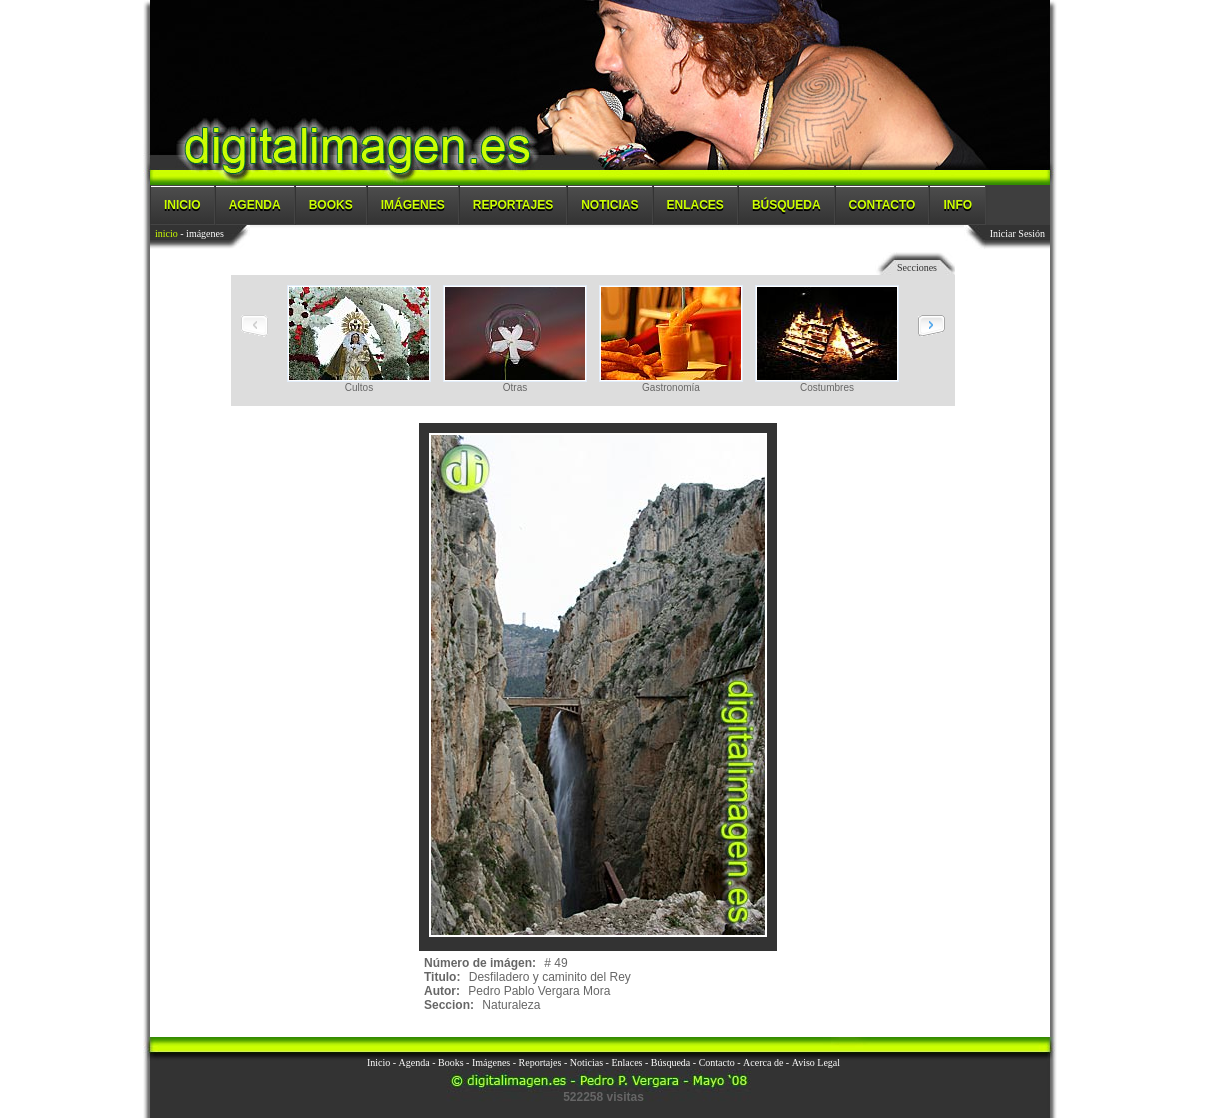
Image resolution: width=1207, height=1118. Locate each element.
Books (331, 205)
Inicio (182, 205)
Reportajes (513, 205)
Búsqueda (786, 205)
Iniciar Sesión (1017, 233)
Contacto (882, 205)
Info (957, 205)
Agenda (255, 205)
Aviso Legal (816, 1062)
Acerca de (763, 1062)
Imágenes (413, 205)
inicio (166, 233)
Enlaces (695, 205)
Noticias (609, 205)
